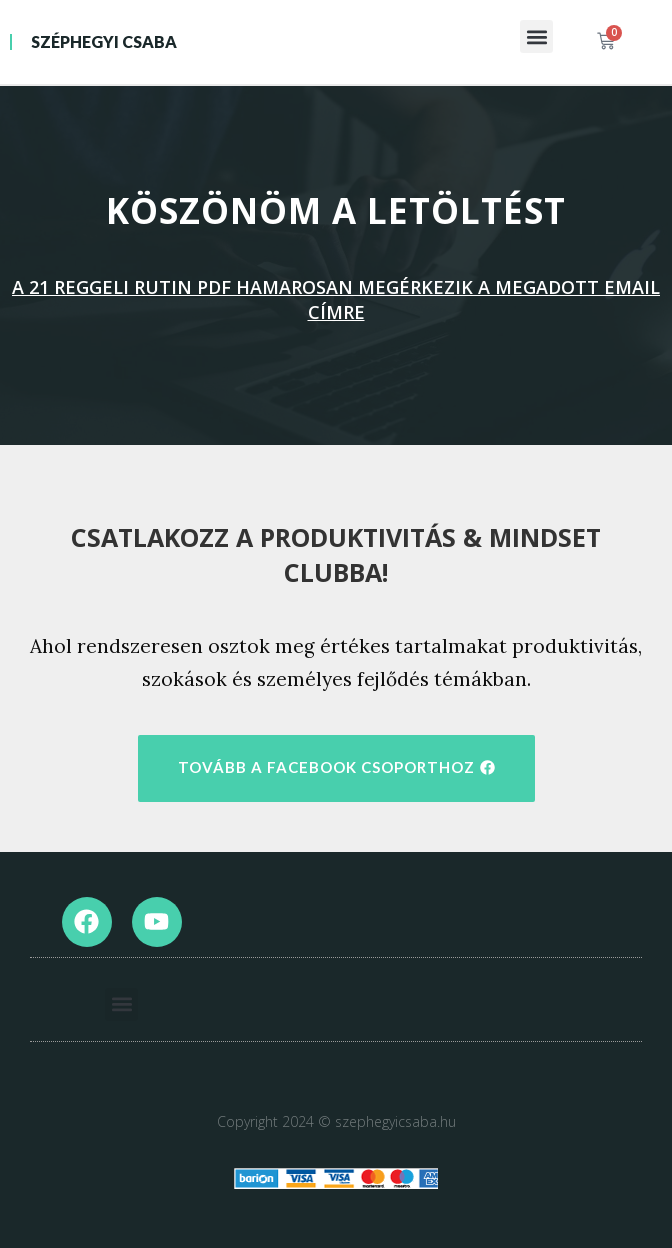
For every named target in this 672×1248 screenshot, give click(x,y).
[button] (536, 36)
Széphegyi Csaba (104, 41)
